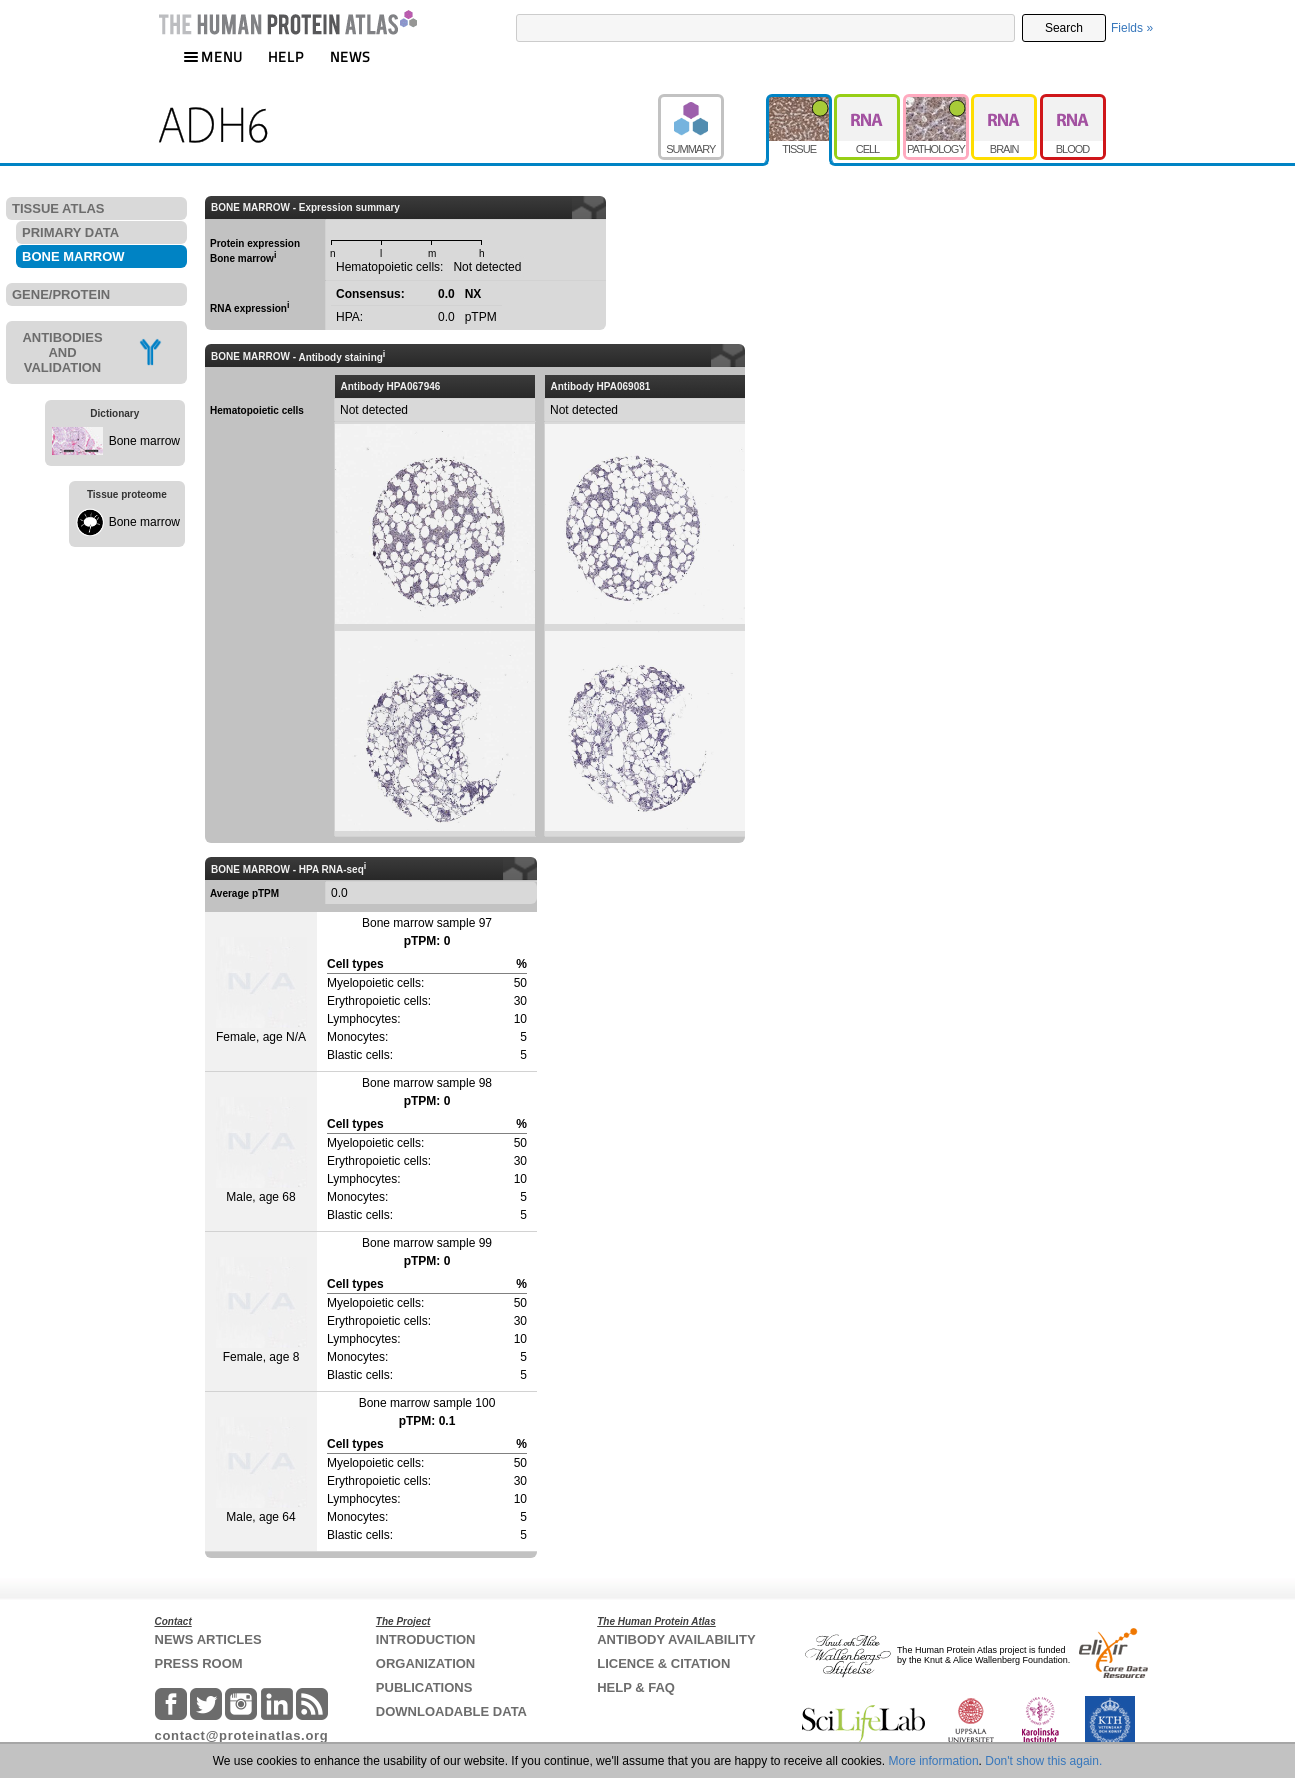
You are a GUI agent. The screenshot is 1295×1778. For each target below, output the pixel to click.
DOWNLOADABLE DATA (451, 1711)
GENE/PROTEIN (61, 294)
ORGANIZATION (425, 1663)
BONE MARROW (73, 256)
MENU (213, 56)
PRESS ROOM (199, 1663)
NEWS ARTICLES (208, 1639)
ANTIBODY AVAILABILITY (676, 1639)
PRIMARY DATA (70, 232)
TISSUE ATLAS (58, 208)
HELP (286, 56)
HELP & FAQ (636, 1687)
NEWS (350, 56)
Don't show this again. (1043, 1761)
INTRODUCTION (426, 1639)
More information (934, 1761)
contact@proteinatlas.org (242, 1735)
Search (1064, 28)
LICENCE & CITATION (663, 1663)
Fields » (1132, 28)
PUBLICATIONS (424, 1687)
